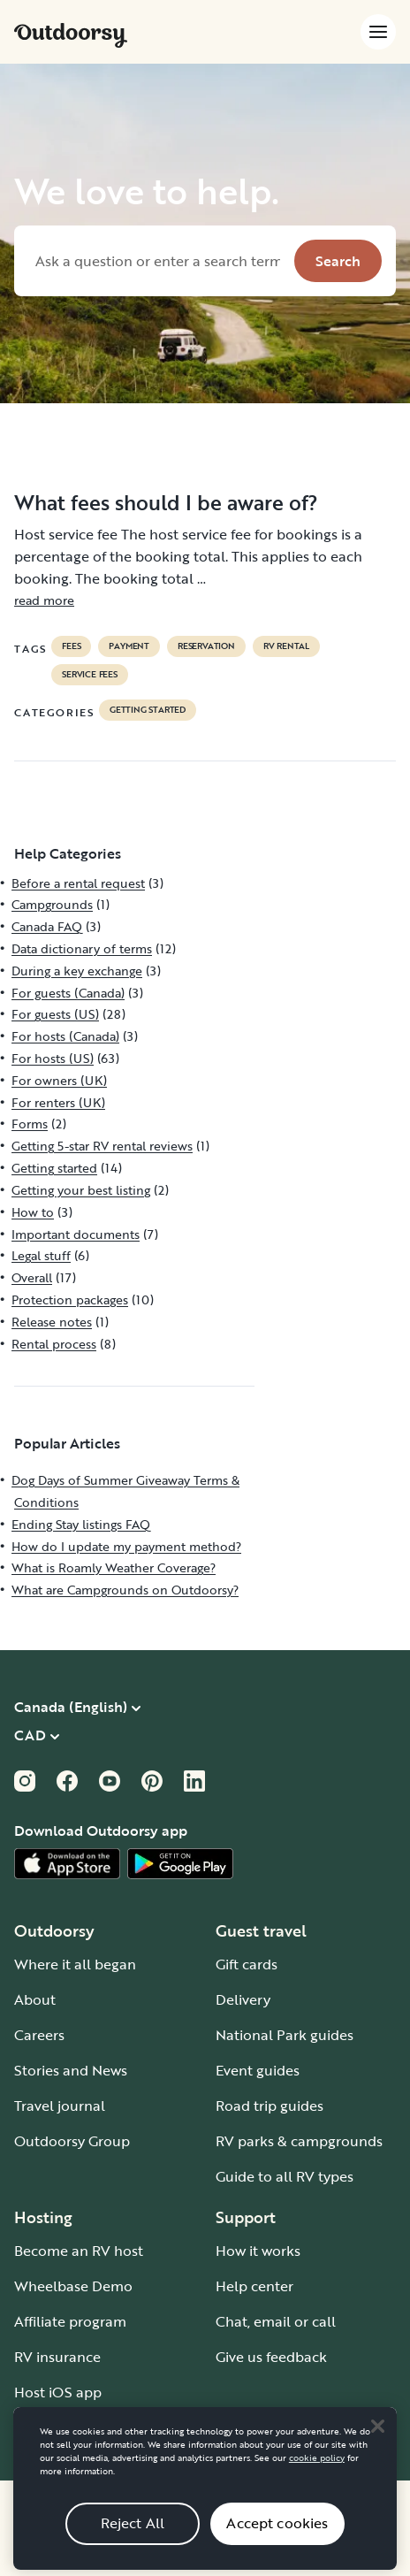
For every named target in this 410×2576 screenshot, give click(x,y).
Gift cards (246, 1964)
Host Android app (73, 2427)
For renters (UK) (58, 1102)
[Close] (377, 2449)
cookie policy (317, 2481)
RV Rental (286, 646)
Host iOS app (58, 2392)
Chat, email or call (276, 2321)
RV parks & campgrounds (299, 2141)
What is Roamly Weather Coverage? (113, 1567)
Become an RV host (78, 2250)
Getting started (148, 710)
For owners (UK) (59, 1080)
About (35, 1999)
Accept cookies (277, 2546)
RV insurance (57, 2356)
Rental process (53, 1343)
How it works (258, 2250)
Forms (29, 1123)
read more (44, 600)
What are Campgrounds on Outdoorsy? (125, 1589)
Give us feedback (271, 2356)
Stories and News (70, 2070)
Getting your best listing (80, 1190)
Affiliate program (70, 2321)
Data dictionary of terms (81, 948)
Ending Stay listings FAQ (80, 1524)
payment (129, 646)
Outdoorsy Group (72, 2141)
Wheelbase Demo (73, 2286)
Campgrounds (52, 904)
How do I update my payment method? (126, 1546)
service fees (90, 674)
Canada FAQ (46, 926)
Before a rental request (78, 883)
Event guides (258, 2070)
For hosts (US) (52, 1058)
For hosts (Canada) (65, 1036)
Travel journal (59, 2105)
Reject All (133, 2546)
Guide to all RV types (284, 2176)
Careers (39, 2034)
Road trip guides (269, 2105)
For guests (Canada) (68, 992)
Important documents (75, 1234)
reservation (206, 646)
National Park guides (284, 2034)
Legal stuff (41, 1255)
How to (32, 1212)
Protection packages (69, 1299)
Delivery (243, 1999)
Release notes (51, 1321)
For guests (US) (55, 1014)
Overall (31, 1277)
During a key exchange (76, 970)
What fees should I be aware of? (166, 502)
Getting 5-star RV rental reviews (102, 1145)
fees (71, 646)
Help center (254, 2286)
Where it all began (75, 1964)
